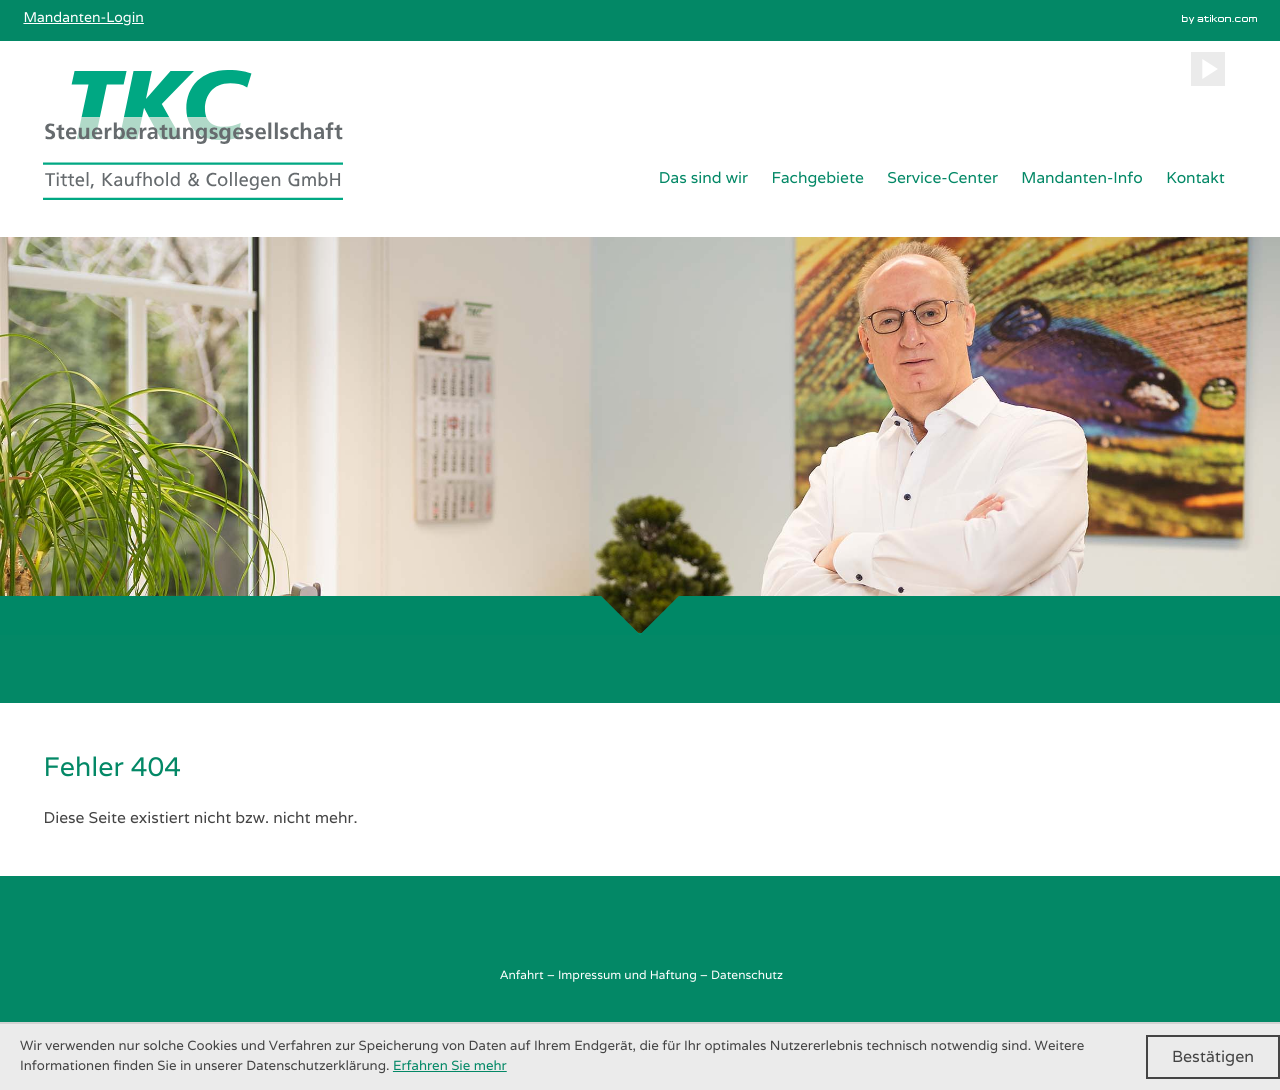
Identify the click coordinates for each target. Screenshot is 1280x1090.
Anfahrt (521, 975)
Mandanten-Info (1081, 177)
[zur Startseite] (193, 135)
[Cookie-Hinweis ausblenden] (1213, 1057)
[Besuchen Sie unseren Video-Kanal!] (1208, 69)
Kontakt (1195, 177)
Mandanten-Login (83, 18)
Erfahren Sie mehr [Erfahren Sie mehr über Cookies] (450, 1066)
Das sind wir (703, 177)
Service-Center (942, 177)
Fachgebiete (817, 177)
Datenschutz (747, 975)
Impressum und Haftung (627, 975)
